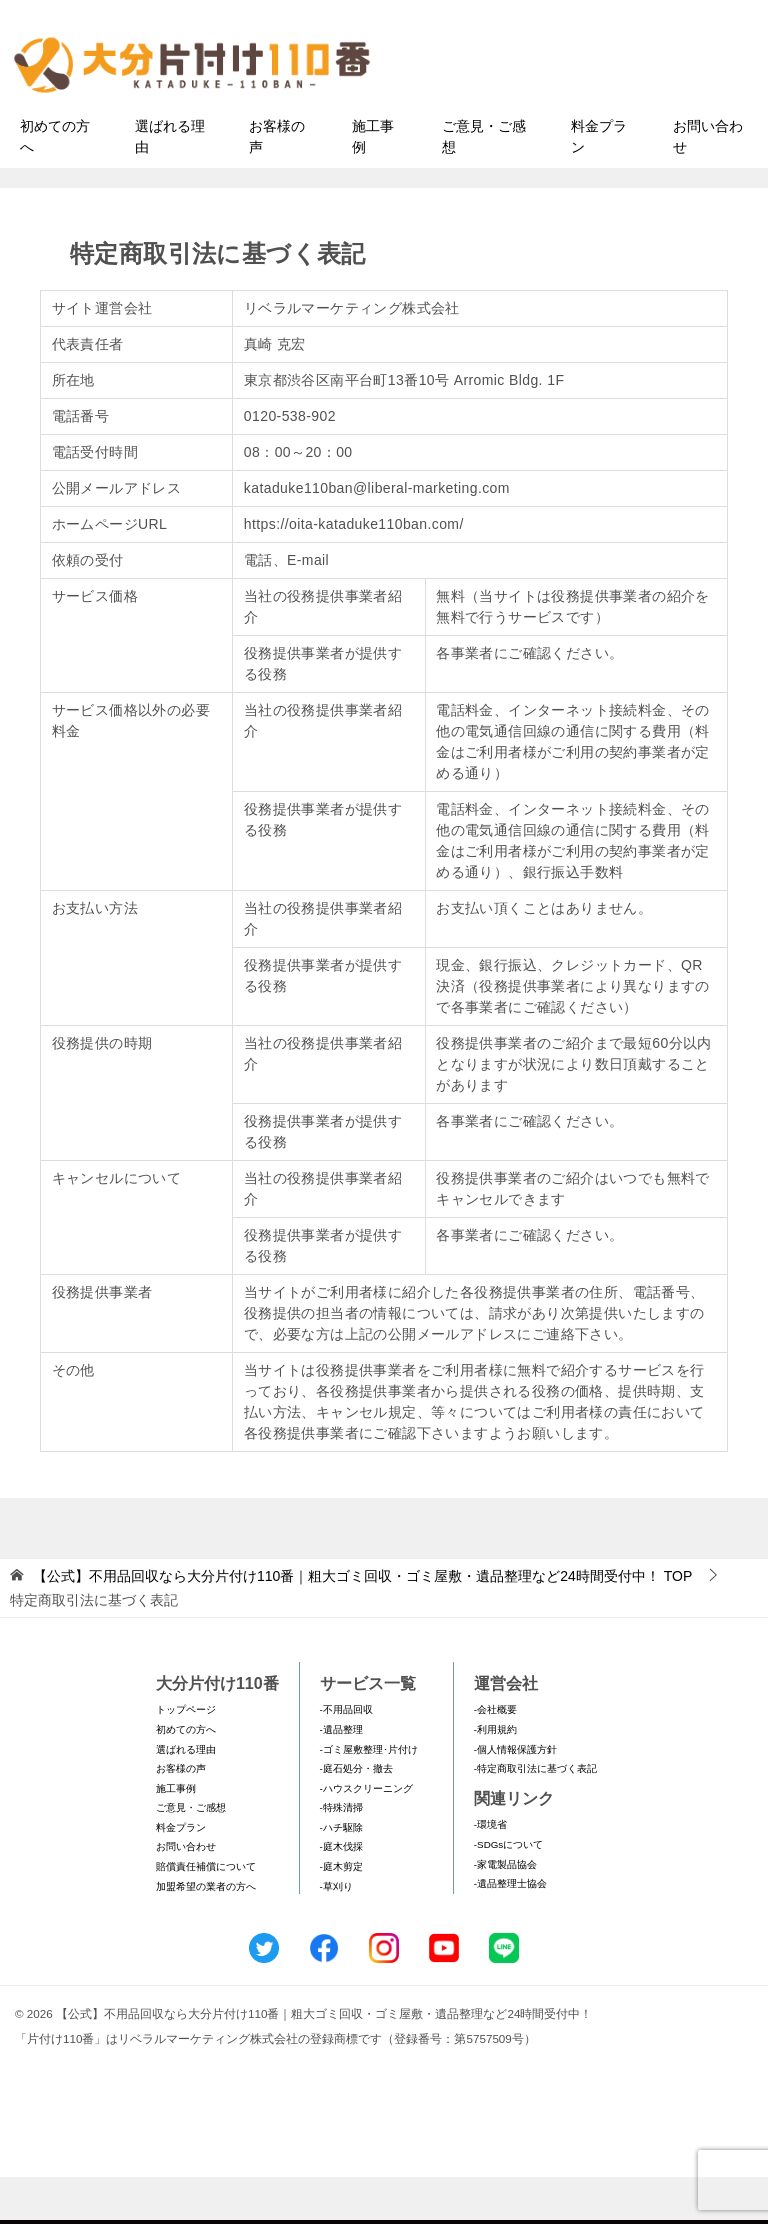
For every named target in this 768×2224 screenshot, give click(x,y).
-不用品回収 (346, 1757)
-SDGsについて (508, 1891)
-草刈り (336, 1933)
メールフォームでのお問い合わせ (588, 116)
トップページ (186, 1757)
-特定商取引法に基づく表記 (535, 1815)
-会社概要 (495, 1757)
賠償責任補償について (206, 1913)
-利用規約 (495, 1776)
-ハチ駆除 (341, 1874)
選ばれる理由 (170, 183)
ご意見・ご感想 (484, 183)
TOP (362, 1623)
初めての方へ (55, 183)
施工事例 (373, 183)
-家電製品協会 (505, 1911)
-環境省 (490, 1872)
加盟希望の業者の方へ (206, 1933)
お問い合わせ (708, 183)
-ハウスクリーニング (366, 1835)
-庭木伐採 (341, 1894)
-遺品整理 (341, 1776)
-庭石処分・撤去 (356, 1815)
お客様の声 (277, 183)
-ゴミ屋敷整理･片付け (369, 1796)
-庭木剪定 (341, 1913)
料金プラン (599, 183)
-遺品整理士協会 (510, 1931)
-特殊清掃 (341, 1855)
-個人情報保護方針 (515, 1796)
